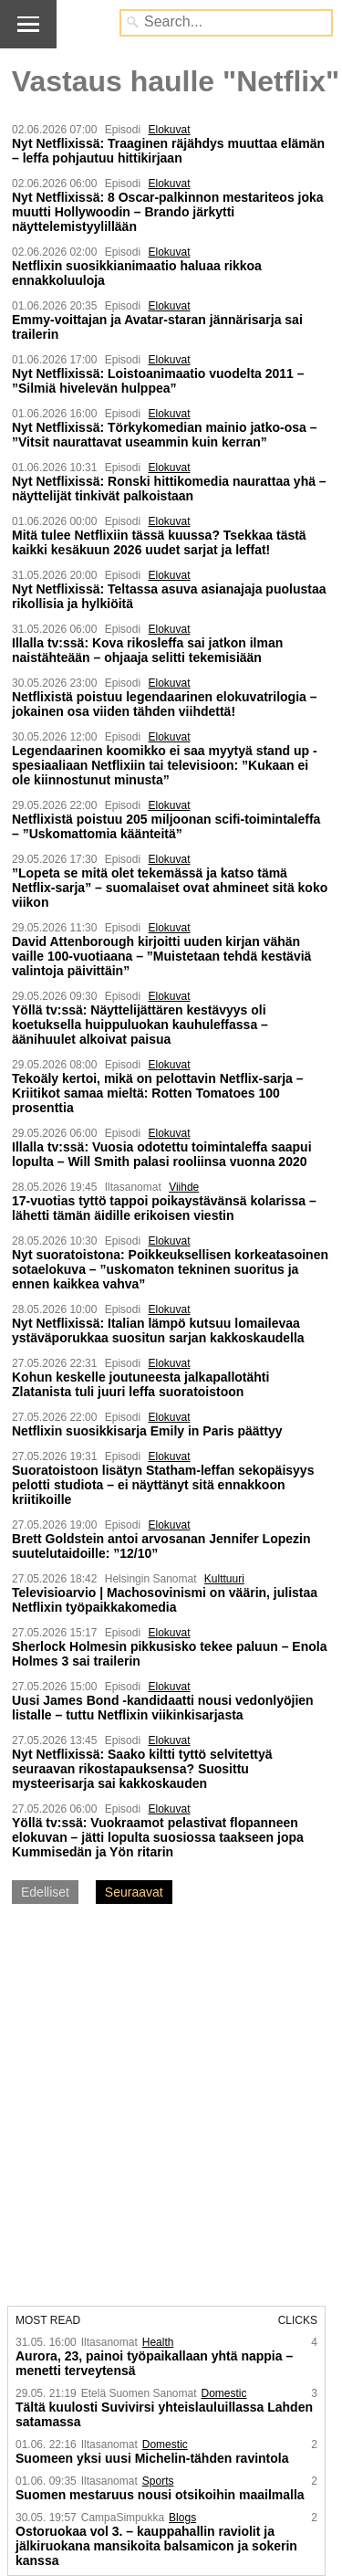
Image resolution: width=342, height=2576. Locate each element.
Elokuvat (169, 129)
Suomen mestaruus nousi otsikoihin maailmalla (160, 2494)
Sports (158, 2481)
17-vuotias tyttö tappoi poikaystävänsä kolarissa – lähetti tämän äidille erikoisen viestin (164, 1208)
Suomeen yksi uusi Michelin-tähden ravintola (152, 2458)
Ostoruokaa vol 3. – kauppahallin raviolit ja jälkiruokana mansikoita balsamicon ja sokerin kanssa (156, 2546)
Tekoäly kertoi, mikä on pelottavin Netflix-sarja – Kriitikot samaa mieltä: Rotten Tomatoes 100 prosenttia (158, 1093)
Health (158, 2342)
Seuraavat (134, 1892)
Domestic (223, 2393)
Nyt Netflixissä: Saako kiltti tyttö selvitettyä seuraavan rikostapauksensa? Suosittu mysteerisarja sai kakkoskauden (142, 1769)
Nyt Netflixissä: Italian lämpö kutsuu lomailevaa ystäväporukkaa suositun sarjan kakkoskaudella (158, 1330)
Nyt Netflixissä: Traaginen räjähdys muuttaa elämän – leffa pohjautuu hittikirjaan (168, 150)
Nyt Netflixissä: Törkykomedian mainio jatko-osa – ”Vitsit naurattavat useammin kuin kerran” (164, 434)
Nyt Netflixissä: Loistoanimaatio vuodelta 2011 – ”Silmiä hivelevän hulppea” (158, 380)
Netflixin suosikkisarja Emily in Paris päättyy (147, 1431)
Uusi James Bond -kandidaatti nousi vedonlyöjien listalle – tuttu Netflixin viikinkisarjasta (163, 1707)
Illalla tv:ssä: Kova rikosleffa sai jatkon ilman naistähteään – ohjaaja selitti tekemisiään (147, 650)
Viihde (184, 1187)
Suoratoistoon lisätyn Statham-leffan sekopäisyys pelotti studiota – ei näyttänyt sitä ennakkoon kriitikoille (163, 1485)
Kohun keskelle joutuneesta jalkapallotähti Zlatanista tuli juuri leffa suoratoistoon (140, 1384)
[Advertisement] (171, 2107)
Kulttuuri (224, 1578)
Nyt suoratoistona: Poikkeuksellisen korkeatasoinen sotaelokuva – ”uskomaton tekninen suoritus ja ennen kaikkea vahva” (170, 1269)
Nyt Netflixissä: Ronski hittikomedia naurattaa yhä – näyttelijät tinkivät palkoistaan (169, 488)
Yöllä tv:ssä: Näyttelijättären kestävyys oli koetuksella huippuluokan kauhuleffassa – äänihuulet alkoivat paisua (140, 1024)
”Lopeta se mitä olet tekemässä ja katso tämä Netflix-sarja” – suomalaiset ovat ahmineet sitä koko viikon (169, 887)
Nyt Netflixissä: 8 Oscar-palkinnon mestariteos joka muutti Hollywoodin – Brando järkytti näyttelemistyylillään (168, 212)
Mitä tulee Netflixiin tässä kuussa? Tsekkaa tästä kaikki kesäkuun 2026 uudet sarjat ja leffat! (159, 542)
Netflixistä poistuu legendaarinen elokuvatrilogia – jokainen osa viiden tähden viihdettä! (164, 704)
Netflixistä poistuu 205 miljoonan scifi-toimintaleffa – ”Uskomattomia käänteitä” (166, 826)
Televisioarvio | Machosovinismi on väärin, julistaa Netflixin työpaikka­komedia (164, 1599)
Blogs (182, 2517)
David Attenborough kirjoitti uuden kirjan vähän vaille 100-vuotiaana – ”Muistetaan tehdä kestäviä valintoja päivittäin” (161, 956)
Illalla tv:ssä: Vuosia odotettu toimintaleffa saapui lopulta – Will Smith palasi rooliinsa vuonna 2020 (162, 1154)
